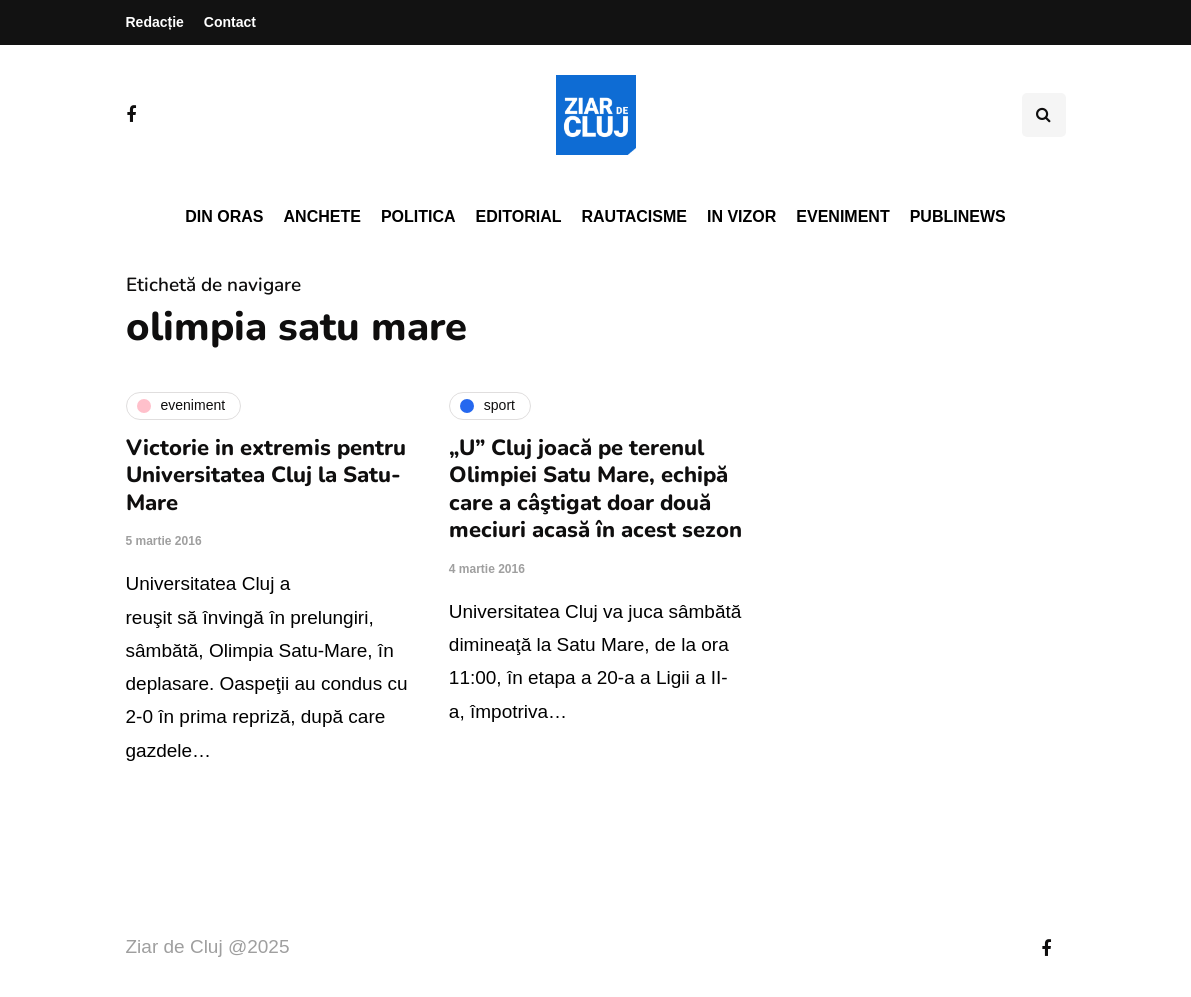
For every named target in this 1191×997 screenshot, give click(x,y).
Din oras (224, 216)
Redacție (155, 22)
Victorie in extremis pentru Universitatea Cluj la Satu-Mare (266, 475)
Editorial (519, 216)
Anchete (322, 216)
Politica (418, 216)
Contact (230, 22)
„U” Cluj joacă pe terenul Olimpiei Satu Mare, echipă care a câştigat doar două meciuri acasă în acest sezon (595, 489)
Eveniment (842, 216)
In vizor (741, 216)
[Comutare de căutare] (1044, 115)
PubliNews (958, 216)
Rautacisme (634, 216)
